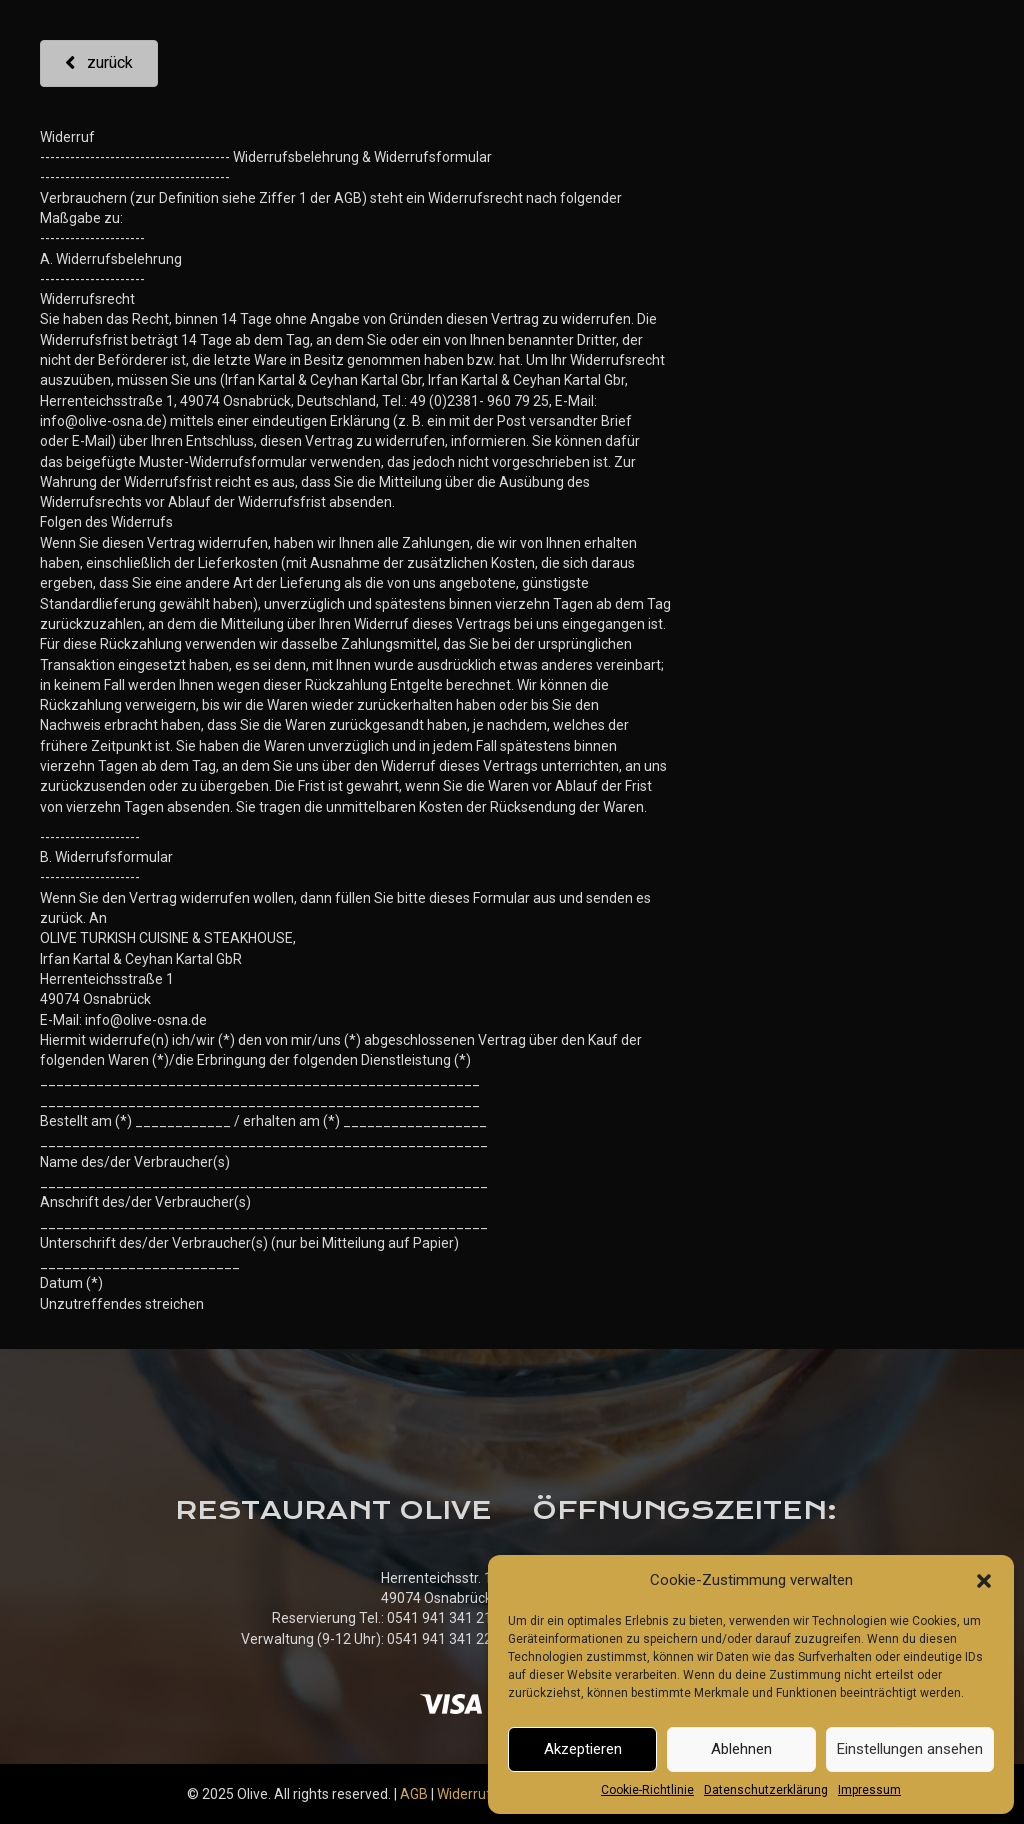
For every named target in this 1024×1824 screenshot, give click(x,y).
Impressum (869, 1790)
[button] (984, 1581)
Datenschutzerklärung (766, 1790)
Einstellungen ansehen (910, 1749)
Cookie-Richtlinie (647, 1790)
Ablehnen (741, 1749)
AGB (414, 1794)
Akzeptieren (583, 1749)
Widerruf (464, 1794)
